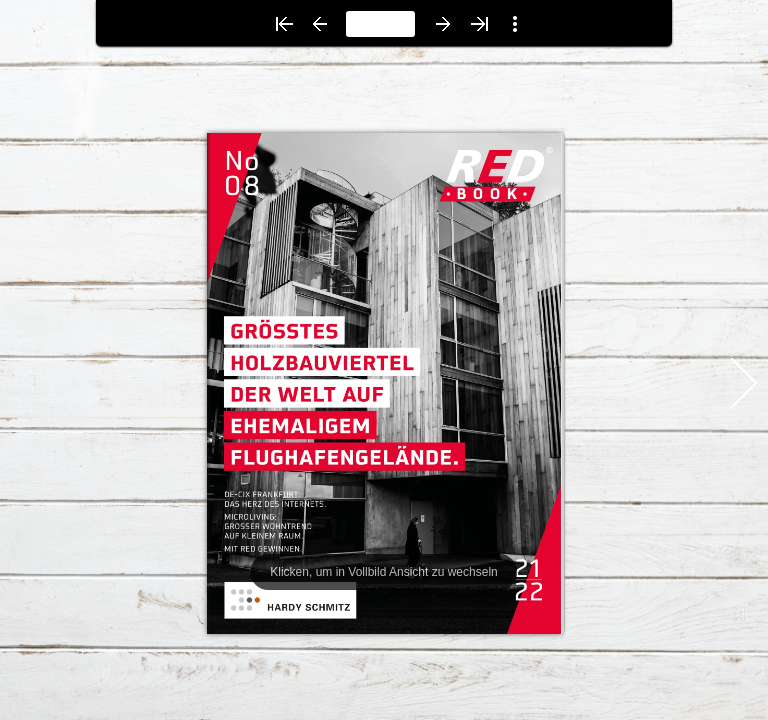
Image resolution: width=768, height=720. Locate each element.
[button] (284, 24)
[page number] (380, 24)
